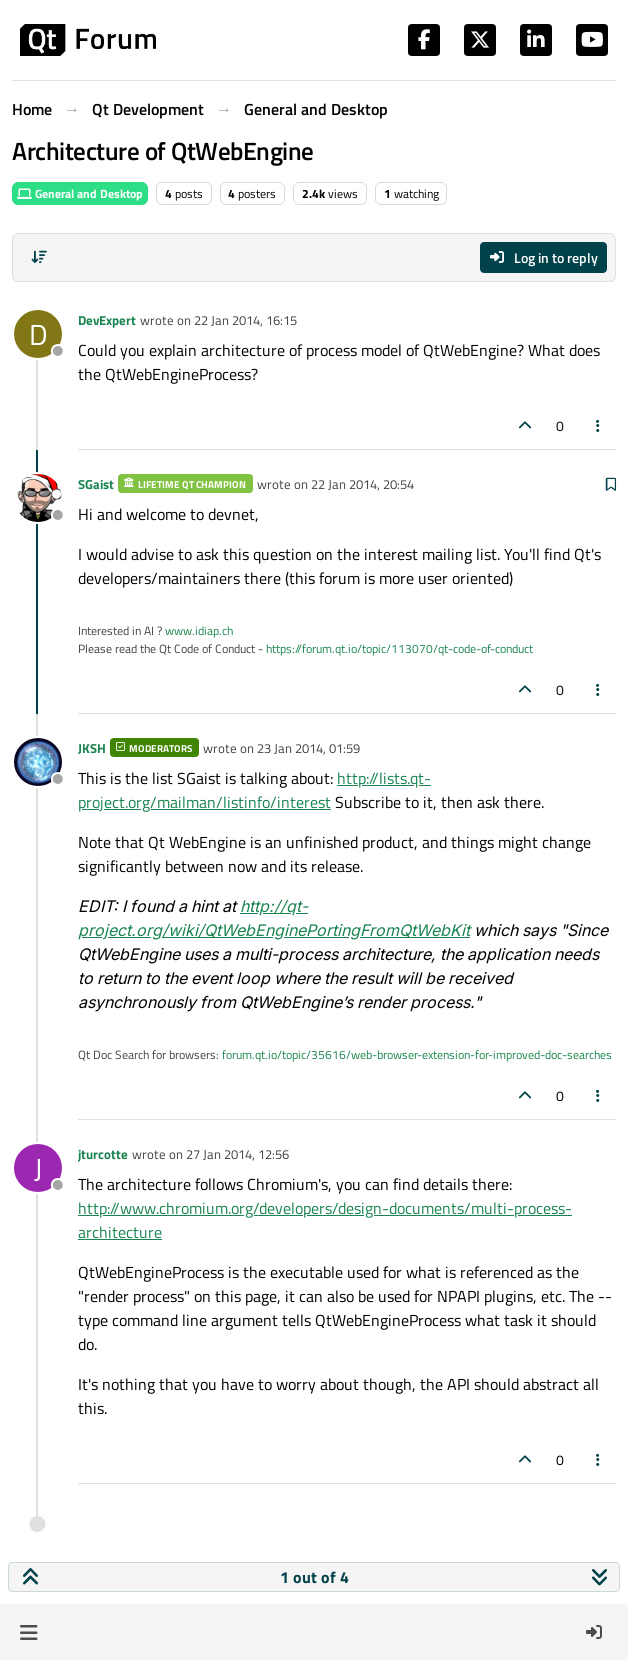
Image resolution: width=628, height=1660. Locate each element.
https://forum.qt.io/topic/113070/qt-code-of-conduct (399, 648)
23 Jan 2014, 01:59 (308, 748)
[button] (28, 1632)
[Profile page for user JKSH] (38, 762)
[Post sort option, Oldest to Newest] (39, 257)
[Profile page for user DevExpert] (38, 334)
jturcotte (103, 1154)
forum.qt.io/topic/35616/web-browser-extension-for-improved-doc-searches (417, 1054)
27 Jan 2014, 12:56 (237, 1154)
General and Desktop (80, 193)
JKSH (92, 748)
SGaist (96, 484)
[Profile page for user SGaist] (38, 498)
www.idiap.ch (199, 630)
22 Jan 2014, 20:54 (362, 484)
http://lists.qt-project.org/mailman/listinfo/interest (254, 790)
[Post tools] (599, 425)
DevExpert (107, 320)
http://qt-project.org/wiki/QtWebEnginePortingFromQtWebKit (274, 918)
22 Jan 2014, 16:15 (245, 320)
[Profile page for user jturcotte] (38, 1168)
